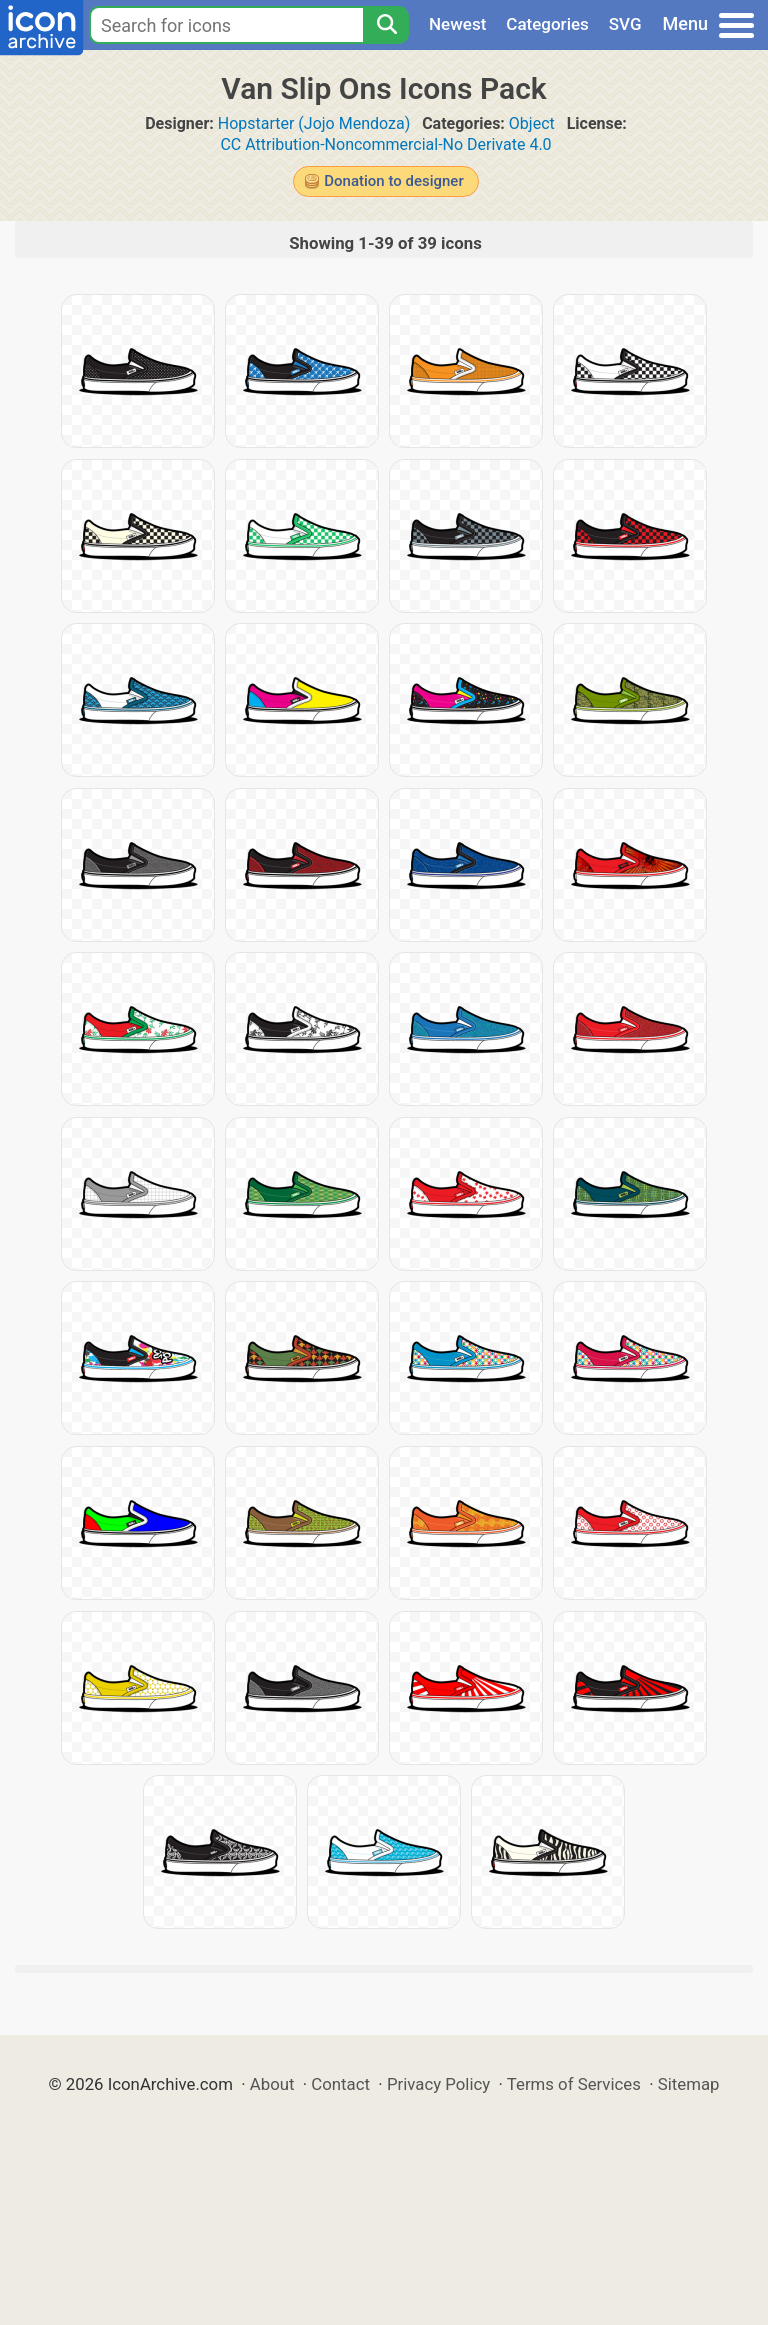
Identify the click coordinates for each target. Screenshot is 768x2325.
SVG (625, 24)
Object (532, 123)
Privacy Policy (438, 2084)
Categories (547, 24)
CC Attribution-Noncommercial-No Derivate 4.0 (385, 144)
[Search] (386, 25)
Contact (340, 2084)
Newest (457, 24)
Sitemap (689, 2084)
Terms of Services (574, 2084)
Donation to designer (393, 181)
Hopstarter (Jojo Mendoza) (314, 123)
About (272, 2084)
